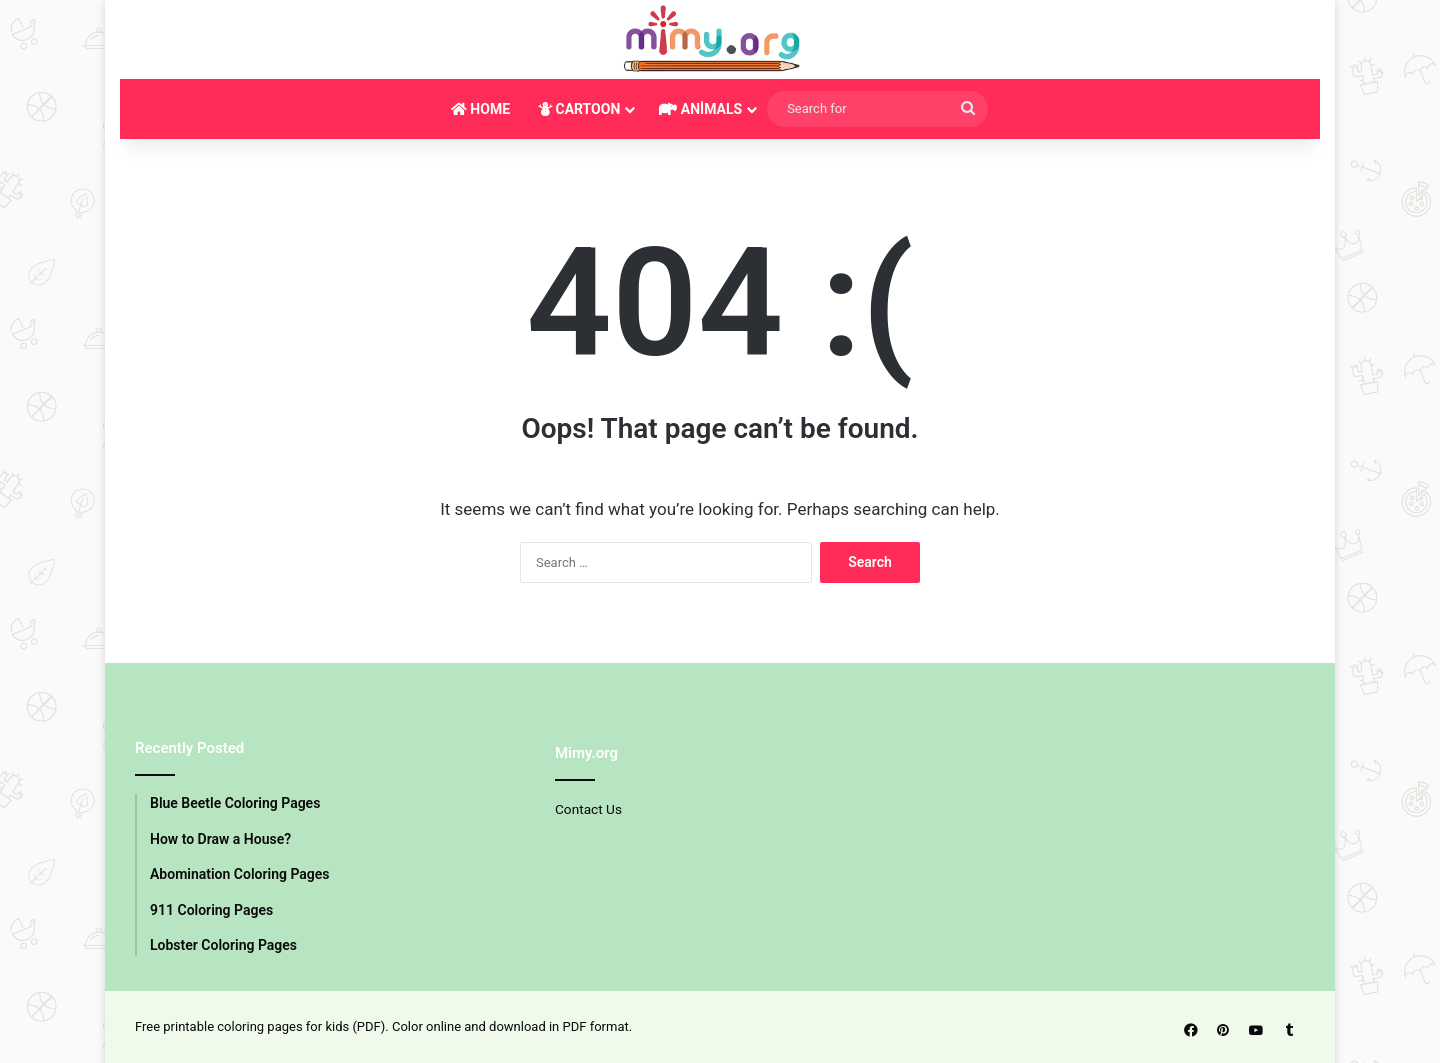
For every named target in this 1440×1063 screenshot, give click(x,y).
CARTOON (579, 109)
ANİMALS (700, 109)
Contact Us (588, 809)
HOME (480, 109)
